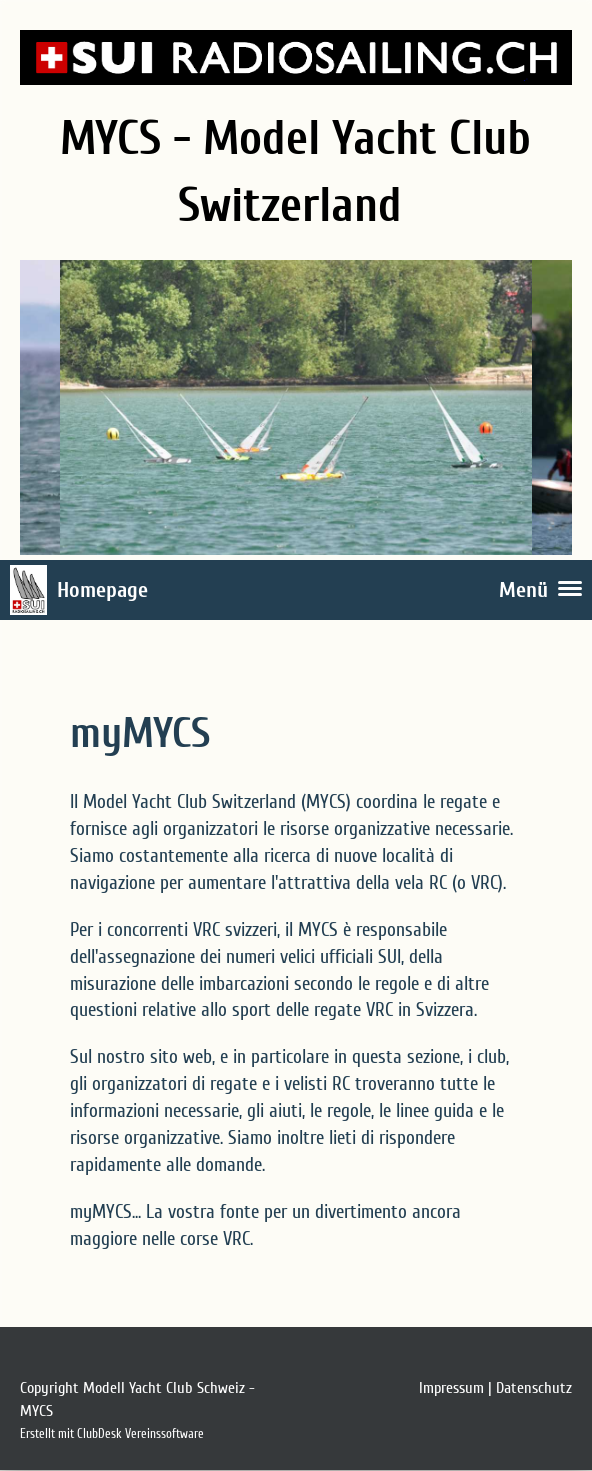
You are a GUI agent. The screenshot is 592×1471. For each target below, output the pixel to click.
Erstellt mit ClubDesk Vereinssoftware (112, 1434)
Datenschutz (534, 1388)
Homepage (102, 590)
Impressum (451, 1388)
